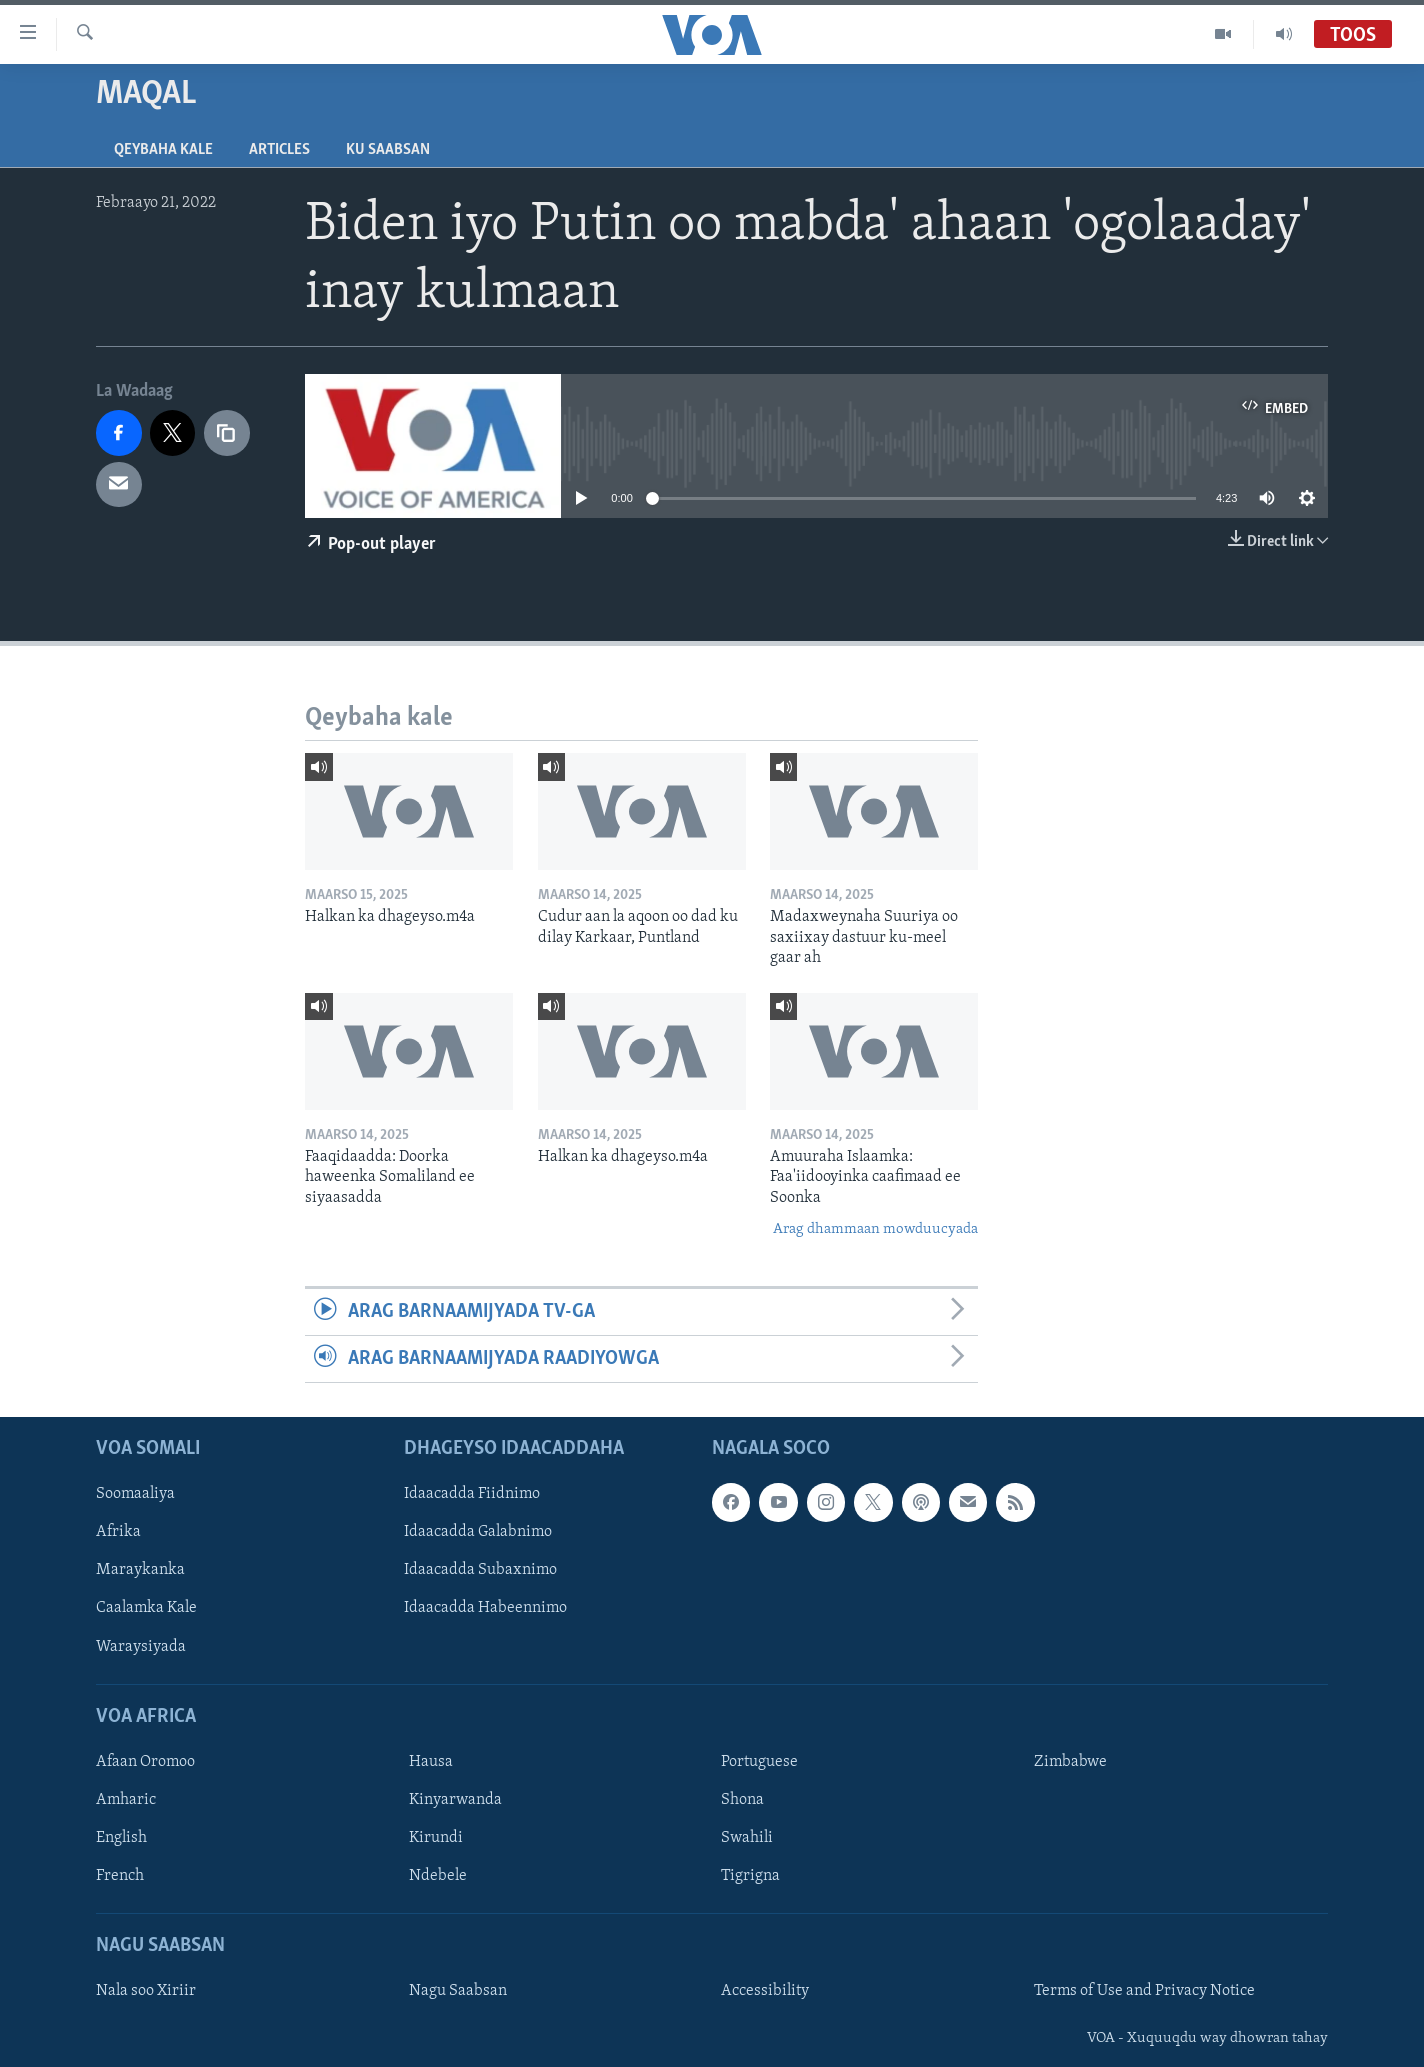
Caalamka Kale (146, 1609)
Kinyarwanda (455, 1800)
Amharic (126, 1800)
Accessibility (765, 1992)
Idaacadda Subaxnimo (480, 1571)
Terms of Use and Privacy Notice (1144, 1992)
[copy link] (227, 433)
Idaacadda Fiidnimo (472, 1495)
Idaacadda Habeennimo (485, 1609)
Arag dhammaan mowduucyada (875, 1229)
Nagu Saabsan (458, 1992)
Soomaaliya (135, 1495)
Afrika (118, 1533)
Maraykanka (140, 1571)
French (120, 1876)
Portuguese (759, 1762)
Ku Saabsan (388, 150)
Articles (279, 150)
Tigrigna (750, 1876)
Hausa (431, 1762)
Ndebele (438, 1876)
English (121, 1838)
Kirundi (436, 1838)
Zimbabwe (1070, 1762)
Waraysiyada (141, 1647)
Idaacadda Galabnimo (478, 1533)
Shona (742, 1800)
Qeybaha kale (163, 150)
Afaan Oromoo (145, 1762)
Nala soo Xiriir (146, 1992)
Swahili (747, 1838)
